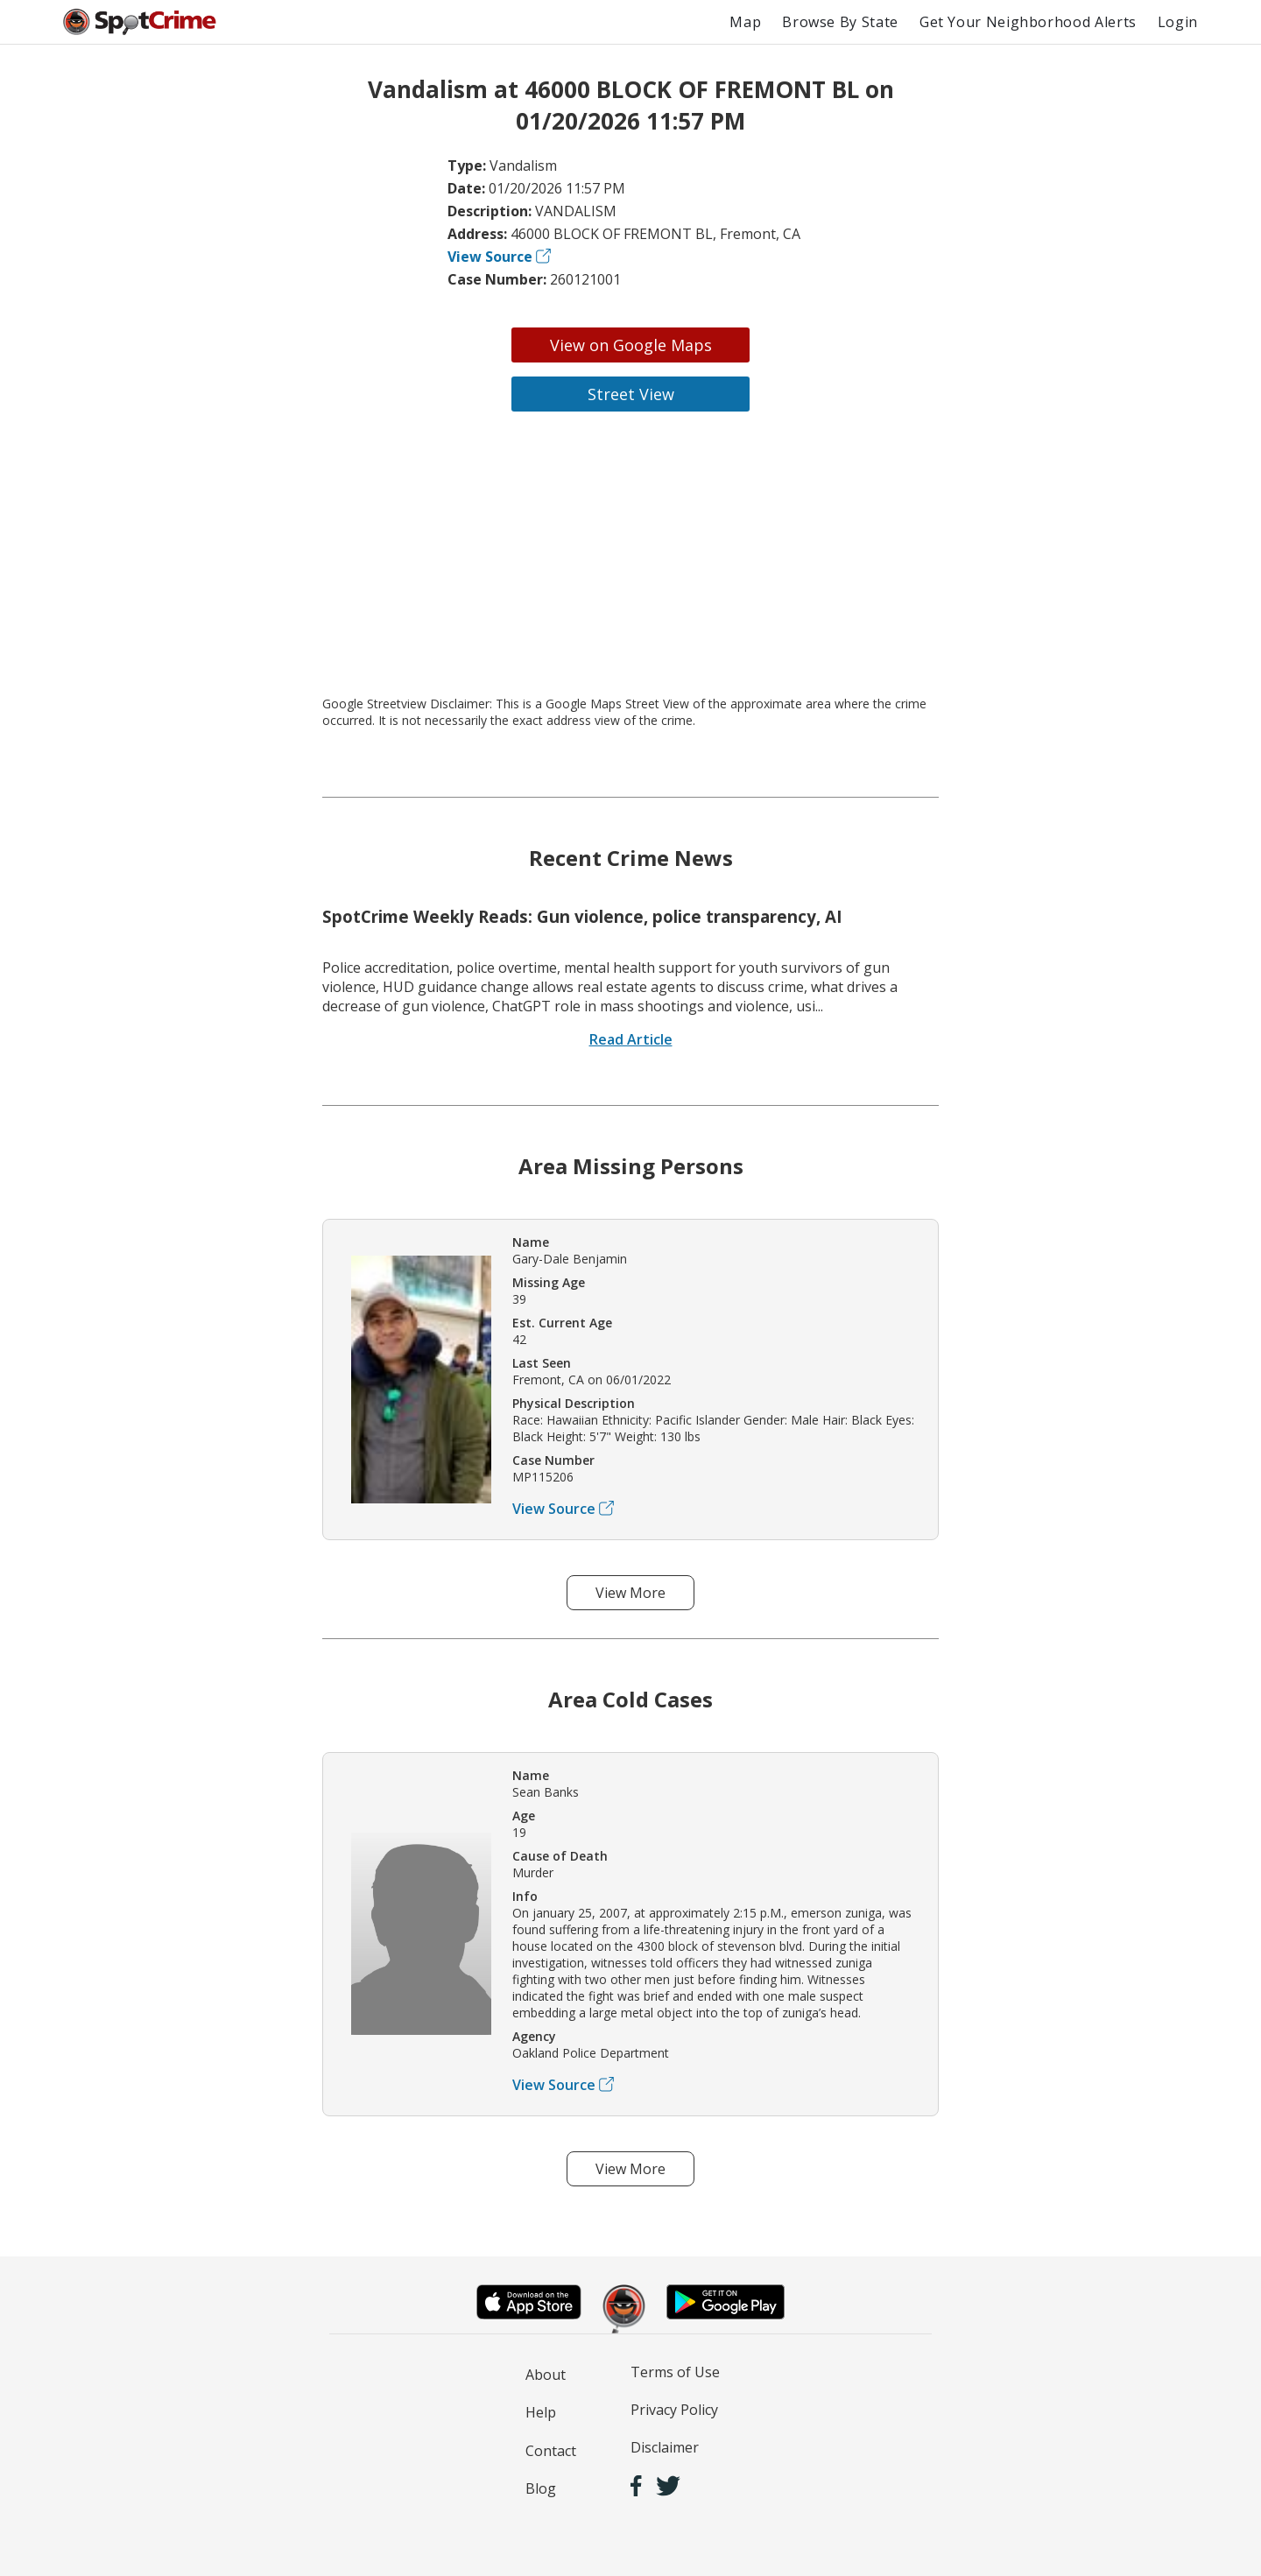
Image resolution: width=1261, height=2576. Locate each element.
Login (1178, 22)
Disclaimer (664, 2447)
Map (745, 22)
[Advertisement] (630, 553)
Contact (550, 2450)
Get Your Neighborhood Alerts (1028, 22)
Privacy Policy (674, 2409)
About (545, 2374)
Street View (631, 394)
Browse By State (840, 22)
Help (540, 2412)
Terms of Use (675, 2372)
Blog (540, 2488)
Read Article (631, 1039)
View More (630, 1592)
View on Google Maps (631, 344)
